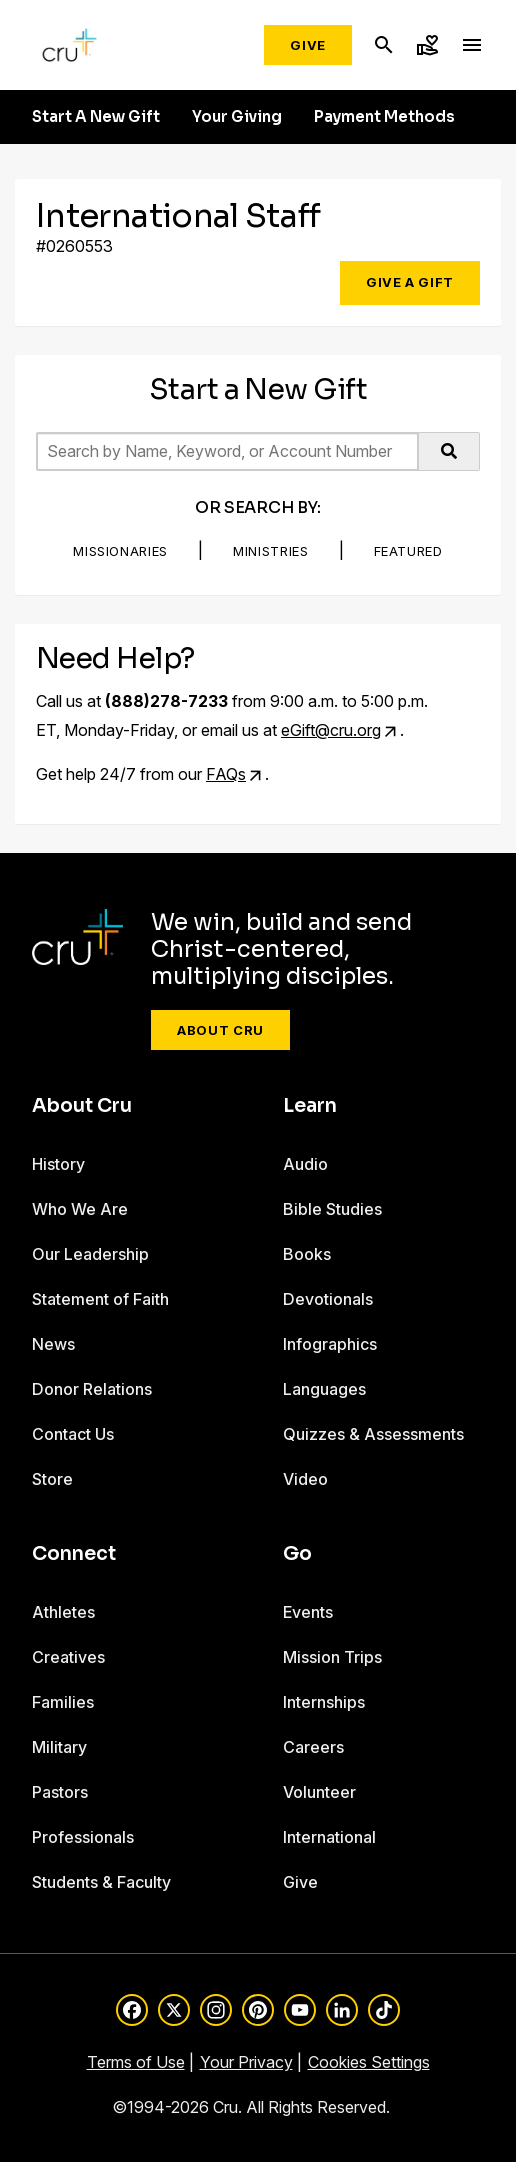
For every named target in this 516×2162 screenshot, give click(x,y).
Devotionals (328, 1299)
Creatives (68, 1657)
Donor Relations (92, 1389)
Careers (313, 1747)
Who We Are (80, 1209)
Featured (408, 551)
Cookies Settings (369, 2062)
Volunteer (319, 1792)
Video (305, 1479)
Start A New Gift (96, 117)
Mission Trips (332, 1657)
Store (52, 1479)
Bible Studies (332, 1209)
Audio (305, 1164)
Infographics (330, 1344)
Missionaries (120, 551)
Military (59, 1747)
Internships (324, 1702)
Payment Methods (384, 117)
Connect (74, 1554)
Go (297, 1554)
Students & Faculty (101, 1882)
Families (63, 1702)
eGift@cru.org (331, 730)
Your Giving (237, 117)
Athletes (63, 1612)
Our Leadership (90, 1254)
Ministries (271, 551)
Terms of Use (136, 2062)
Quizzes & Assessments (373, 1434)
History (58, 1164)
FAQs (226, 774)
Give (308, 45)
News (53, 1344)
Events (308, 1612)
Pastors (60, 1792)
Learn (310, 1106)
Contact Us (73, 1434)
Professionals (83, 1837)
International (329, 1837)
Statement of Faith (100, 1299)
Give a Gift (410, 282)
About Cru (220, 1030)
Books (307, 1254)
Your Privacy (246, 2062)
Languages (324, 1389)
